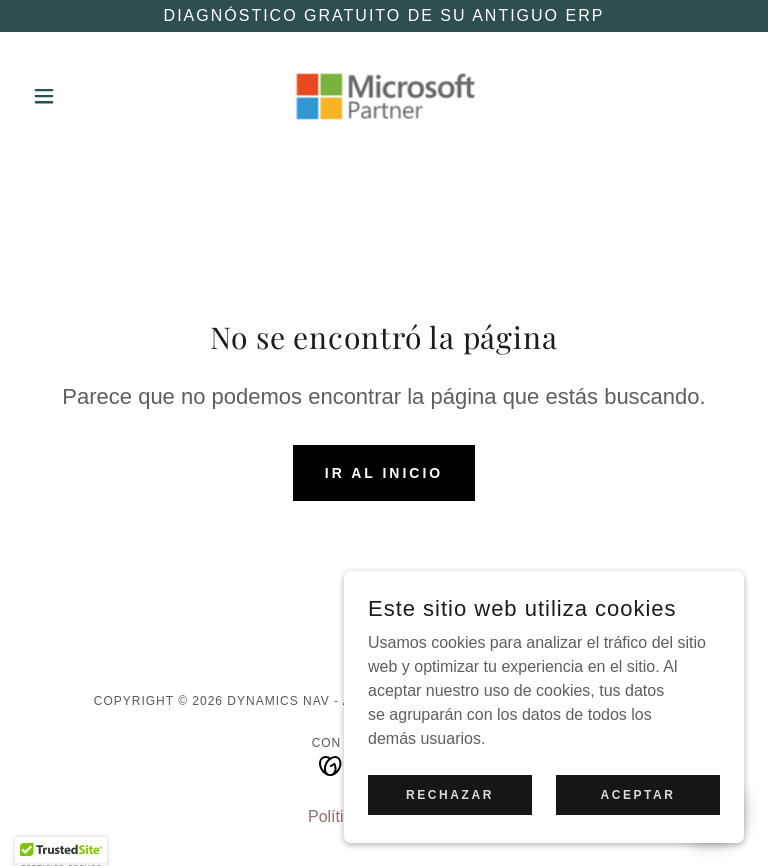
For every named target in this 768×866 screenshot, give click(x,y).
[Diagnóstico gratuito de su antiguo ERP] (384, 16)
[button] (78, 96)
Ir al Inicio (384, 473)
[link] (384, 96)
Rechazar (450, 835)
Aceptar (637, 835)
